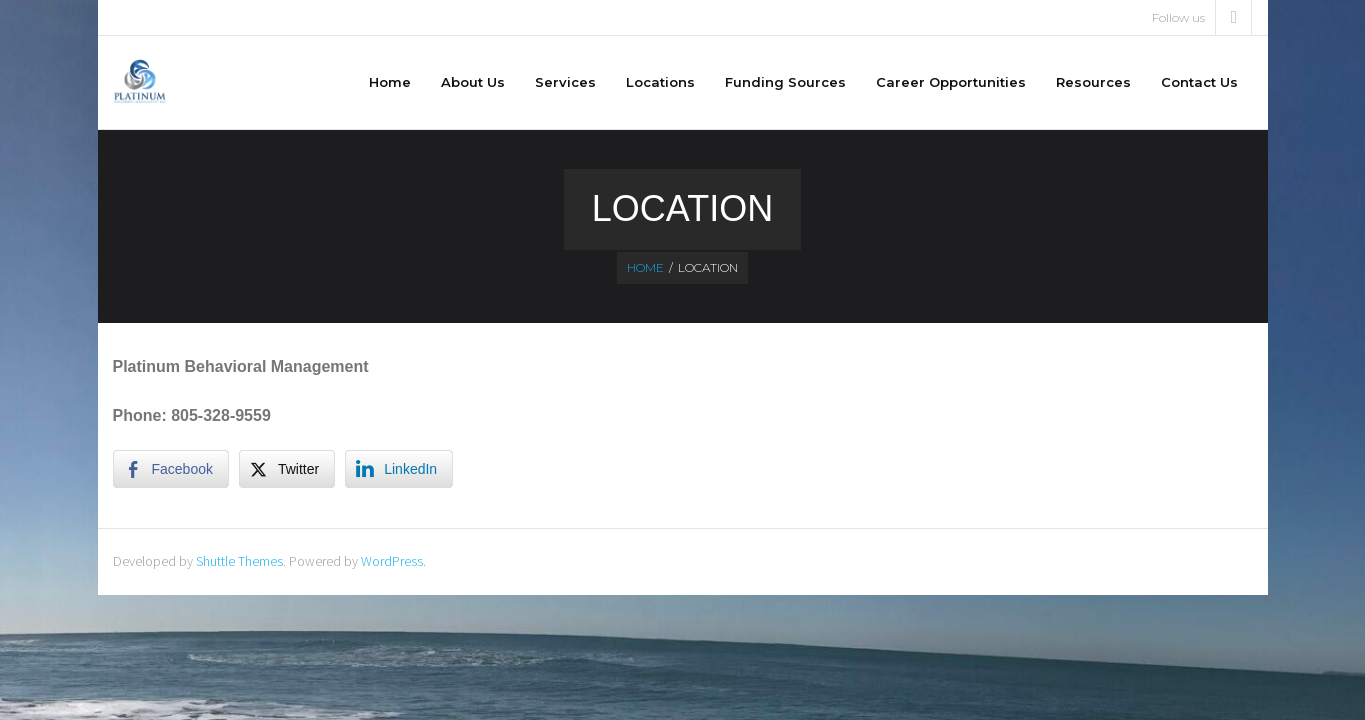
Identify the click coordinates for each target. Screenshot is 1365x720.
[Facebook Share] (171, 469)
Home (645, 267)
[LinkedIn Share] (399, 469)
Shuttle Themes (239, 561)
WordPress (392, 561)
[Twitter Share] (287, 469)
